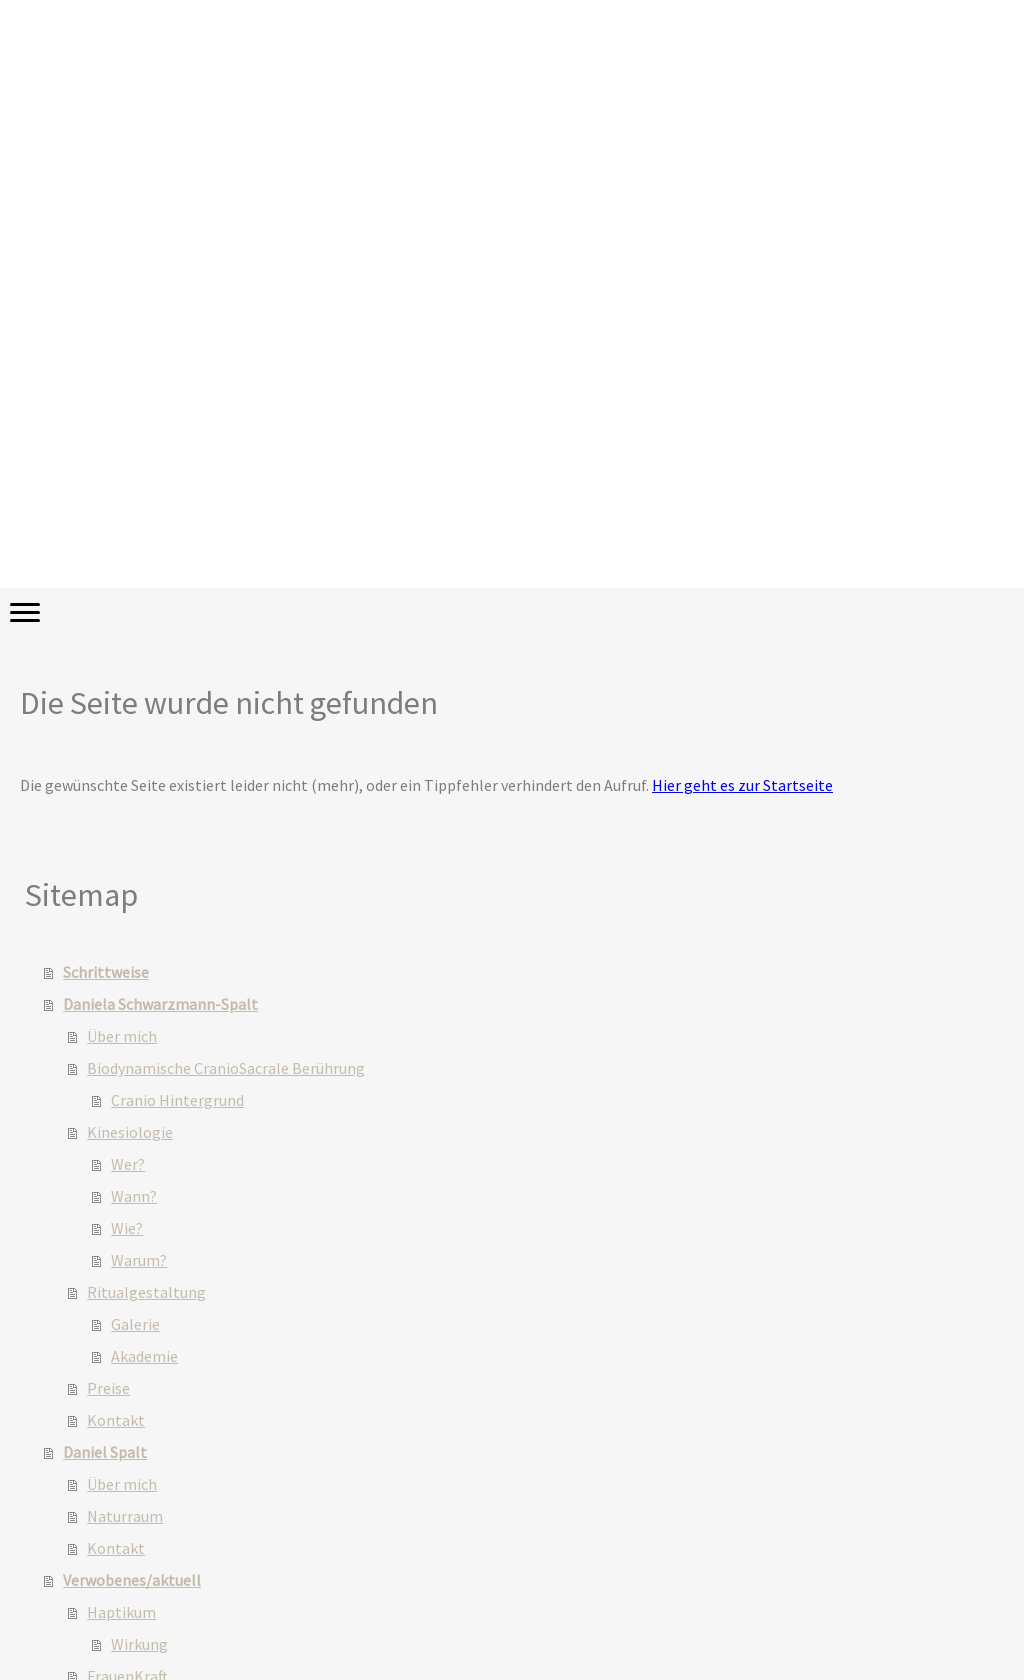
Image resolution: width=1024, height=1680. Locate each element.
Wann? (134, 1196)
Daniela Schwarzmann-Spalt (160, 1004)
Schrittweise (106, 972)
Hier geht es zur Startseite (742, 785)
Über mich (122, 1036)
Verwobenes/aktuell (132, 1580)
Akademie (144, 1356)
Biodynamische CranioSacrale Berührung (226, 1068)
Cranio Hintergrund (177, 1100)
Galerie (135, 1324)
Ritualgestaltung (146, 1292)
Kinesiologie (130, 1132)
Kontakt (116, 1420)
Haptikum (121, 1612)
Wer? (128, 1164)
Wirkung (139, 1644)
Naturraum (125, 1516)
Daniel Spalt (105, 1452)
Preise (108, 1388)
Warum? (139, 1260)
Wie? (127, 1228)
